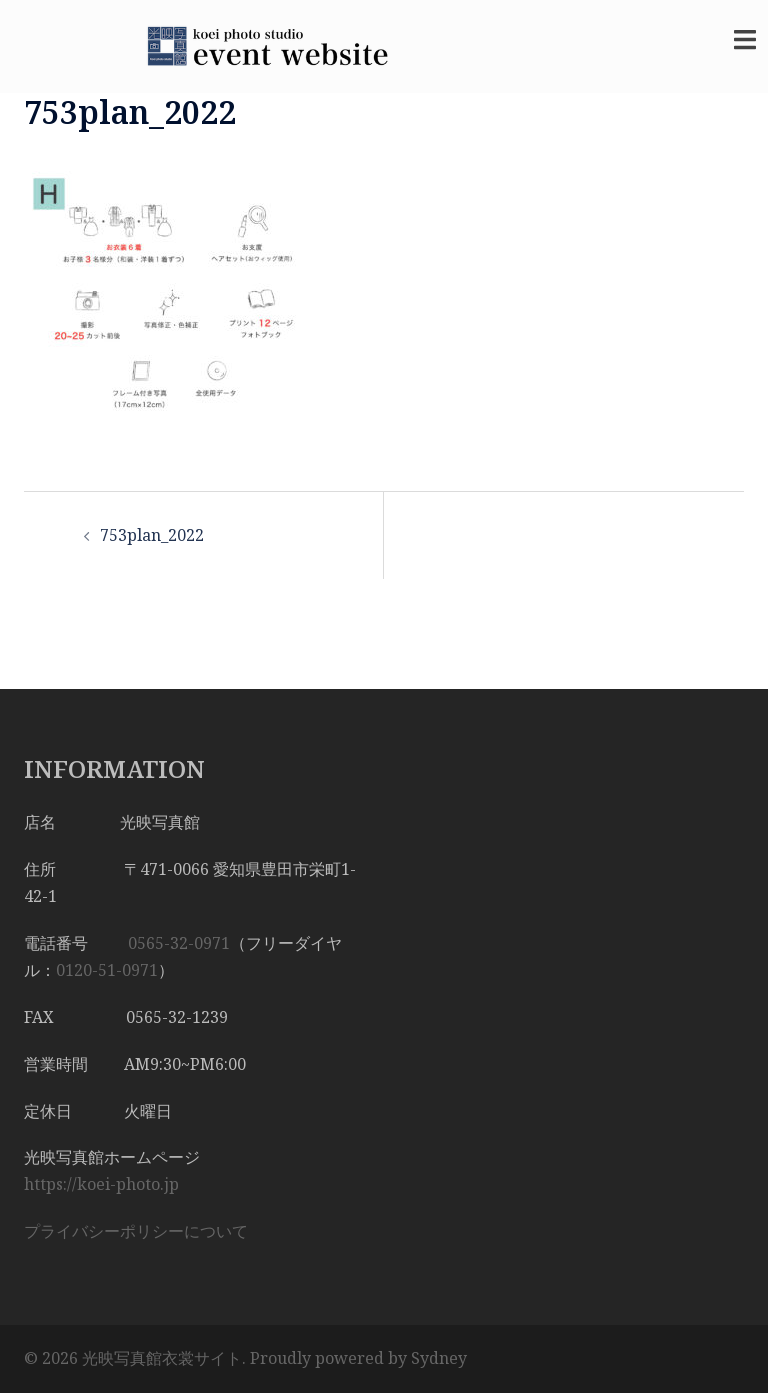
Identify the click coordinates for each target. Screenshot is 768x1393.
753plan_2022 (152, 535)
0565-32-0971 (179, 943)
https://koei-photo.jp (101, 1184)
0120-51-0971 (107, 970)
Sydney (439, 1358)
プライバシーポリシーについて (136, 1231)
